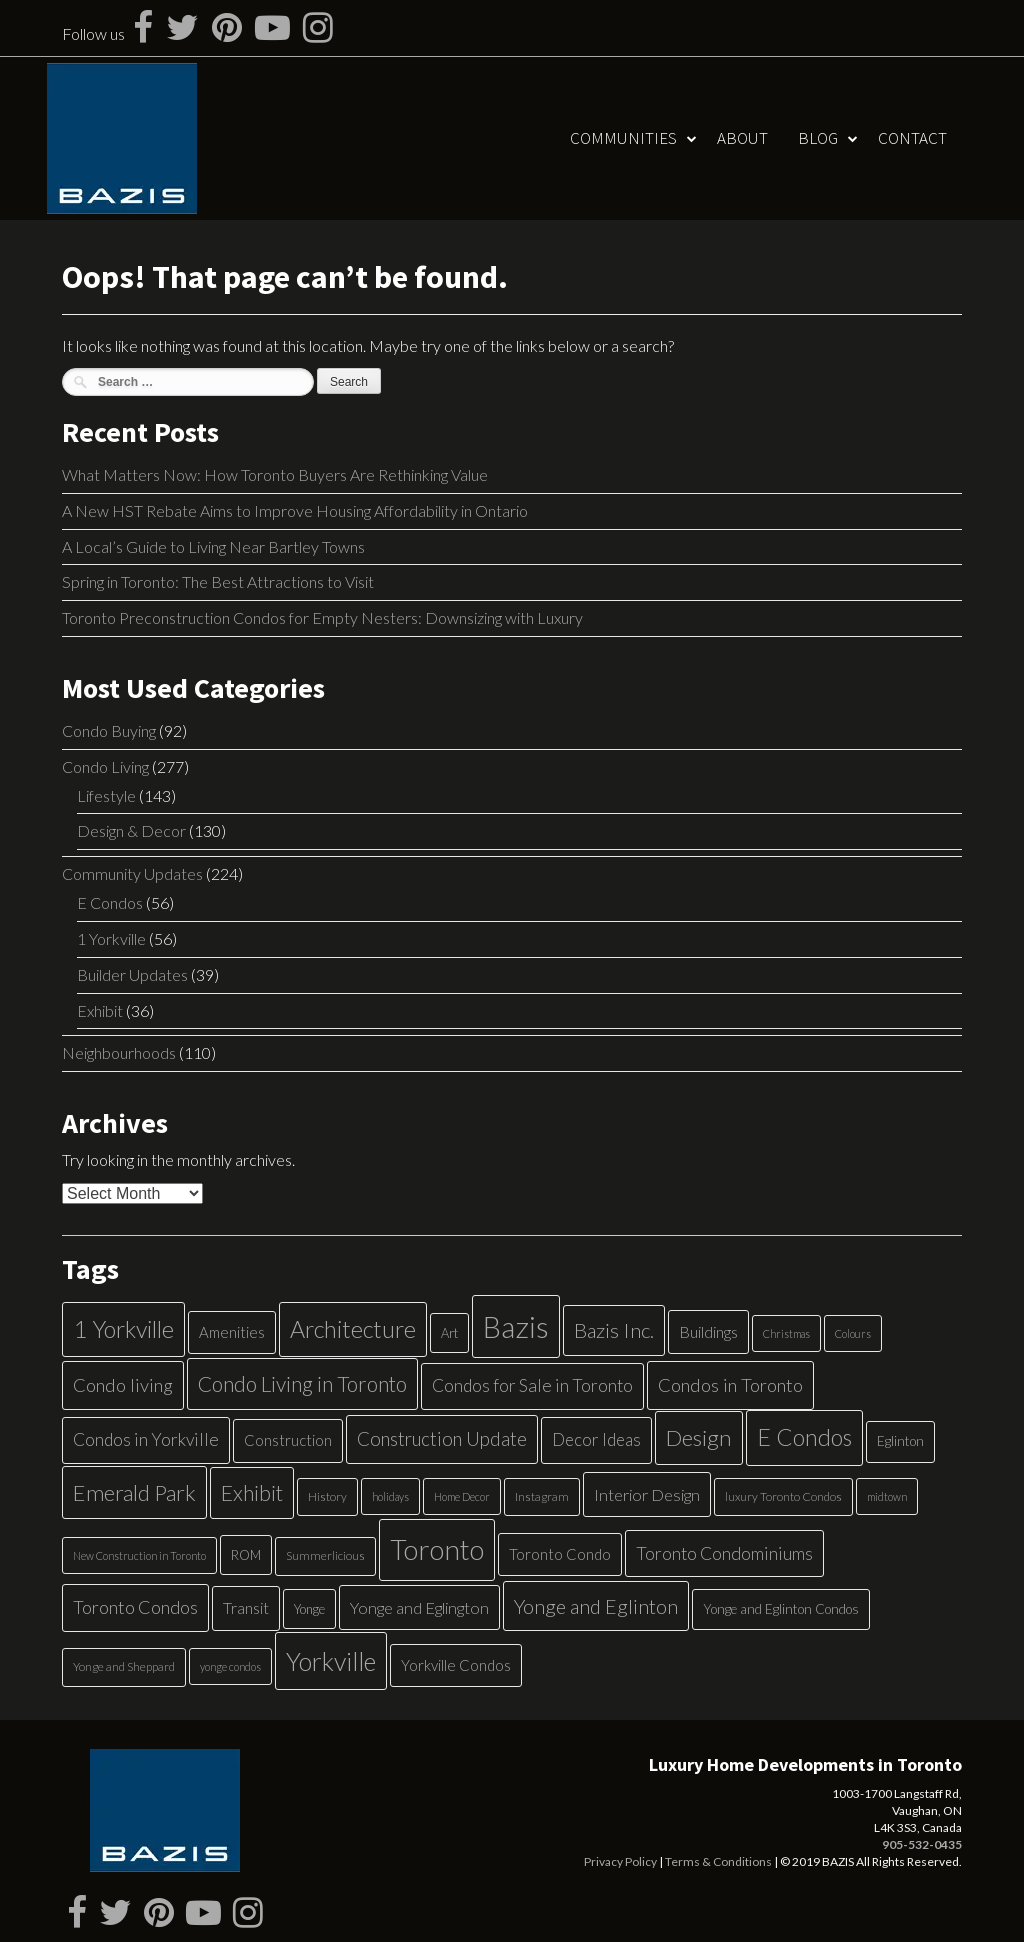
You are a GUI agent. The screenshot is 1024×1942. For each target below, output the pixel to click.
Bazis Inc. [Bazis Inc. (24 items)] (614, 1330)
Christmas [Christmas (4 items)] (786, 1333)
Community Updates (132, 873)
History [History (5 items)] (327, 1496)
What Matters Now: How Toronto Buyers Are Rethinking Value (275, 474)
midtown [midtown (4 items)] (887, 1496)
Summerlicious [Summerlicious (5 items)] (325, 1555)
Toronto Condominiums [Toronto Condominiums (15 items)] (724, 1553)
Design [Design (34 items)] (699, 1437)
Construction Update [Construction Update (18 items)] (442, 1438)
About (742, 138)
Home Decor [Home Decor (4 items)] (462, 1496)
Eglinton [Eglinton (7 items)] (900, 1441)
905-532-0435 (922, 1844)
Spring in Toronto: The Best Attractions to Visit (218, 581)
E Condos (110, 902)
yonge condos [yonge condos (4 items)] (230, 1666)
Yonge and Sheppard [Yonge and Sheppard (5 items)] (124, 1666)
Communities (623, 138)
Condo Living (105, 766)
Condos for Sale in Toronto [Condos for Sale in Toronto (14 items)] (532, 1385)
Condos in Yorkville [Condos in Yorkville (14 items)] (146, 1439)
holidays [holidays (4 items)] (390, 1496)
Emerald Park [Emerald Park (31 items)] (134, 1492)
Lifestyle (106, 795)
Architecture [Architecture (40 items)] (353, 1329)
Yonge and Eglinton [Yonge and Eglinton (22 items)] (596, 1606)
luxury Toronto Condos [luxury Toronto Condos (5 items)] (783, 1496)
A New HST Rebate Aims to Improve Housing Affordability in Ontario (295, 510)
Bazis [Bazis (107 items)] (516, 1326)
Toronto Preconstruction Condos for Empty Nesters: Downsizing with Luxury (322, 617)
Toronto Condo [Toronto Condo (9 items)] (560, 1554)
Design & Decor (131, 830)
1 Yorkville (111, 938)
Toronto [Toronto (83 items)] (437, 1549)
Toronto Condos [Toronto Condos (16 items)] (135, 1607)
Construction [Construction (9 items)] (288, 1440)
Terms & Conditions (718, 1861)
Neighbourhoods (119, 1052)
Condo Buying (109, 730)
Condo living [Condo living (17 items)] (123, 1385)
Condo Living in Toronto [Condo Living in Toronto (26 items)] (302, 1383)
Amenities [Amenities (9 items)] (232, 1332)
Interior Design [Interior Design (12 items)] (647, 1494)
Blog (818, 138)
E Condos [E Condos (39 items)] (804, 1437)
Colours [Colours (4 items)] (853, 1333)
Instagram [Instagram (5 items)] (542, 1496)
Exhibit (100, 1010)
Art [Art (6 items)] (449, 1333)
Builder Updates (132, 974)
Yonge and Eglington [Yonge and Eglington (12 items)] (419, 1607)
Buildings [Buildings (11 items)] (708, 1331)
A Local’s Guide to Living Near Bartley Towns (213, 546)
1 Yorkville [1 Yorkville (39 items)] (123, 1329)
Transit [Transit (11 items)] (246, 1607)
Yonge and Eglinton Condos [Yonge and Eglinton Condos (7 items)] (781, 1609)
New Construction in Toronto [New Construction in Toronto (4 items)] (139, 1555)
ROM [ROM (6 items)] (246, 1555)
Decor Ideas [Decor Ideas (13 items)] (596, 1439)
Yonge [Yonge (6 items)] (309, 1609)
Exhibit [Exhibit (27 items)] (252, 1493)
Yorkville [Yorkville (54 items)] (331, 1661)
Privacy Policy (620, 1861)
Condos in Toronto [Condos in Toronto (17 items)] (730, 1385)
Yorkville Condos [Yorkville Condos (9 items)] (456, 1665)
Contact (912, 138)
